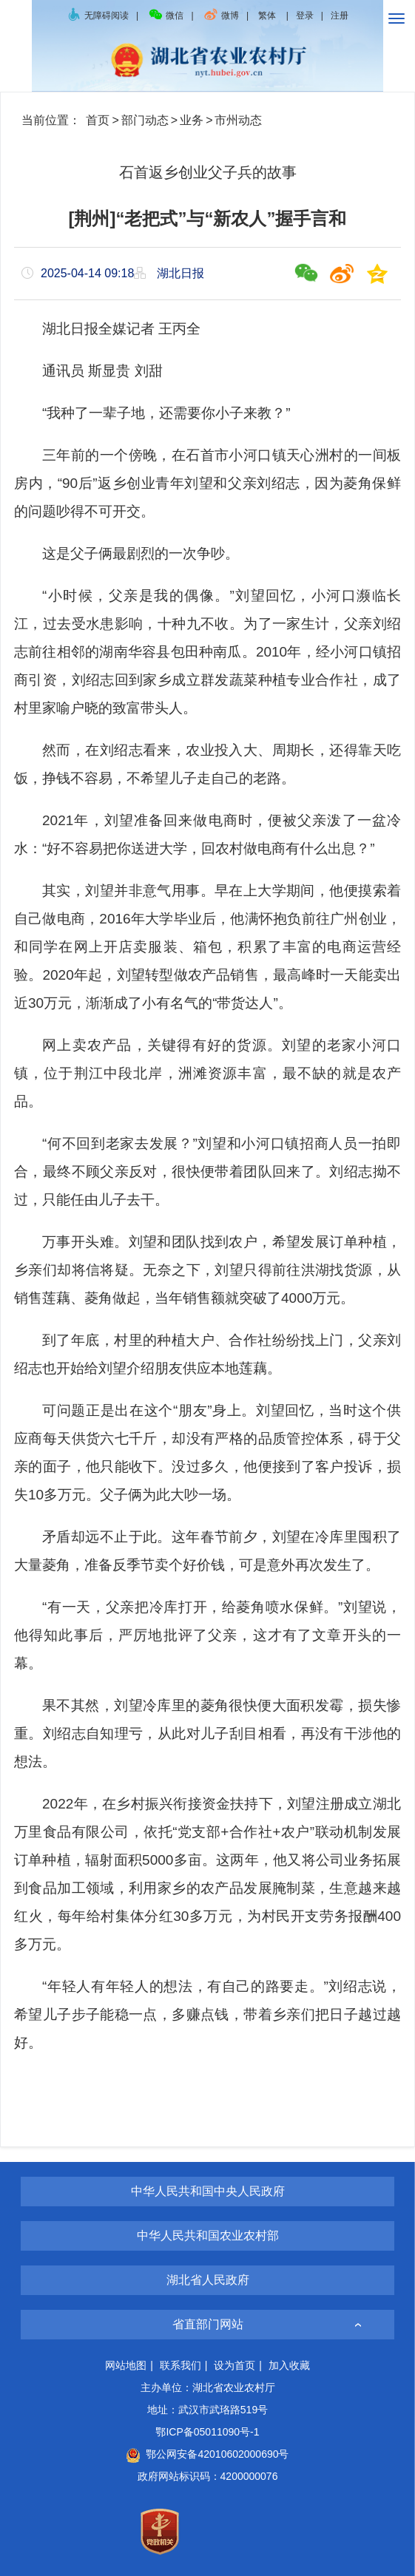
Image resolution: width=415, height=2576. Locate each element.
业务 (191, 120)
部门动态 (145, 120)
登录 (305, 15)
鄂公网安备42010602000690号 (207, 2454)
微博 (221, 15)
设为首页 (234, 2365)
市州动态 (238, 120)
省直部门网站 (207, 2324)
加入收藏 (289, 2365)
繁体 (267, 15)
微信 (165, 15)
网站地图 (125, 2365)
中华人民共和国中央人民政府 (208, 2191)
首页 (97, 120)
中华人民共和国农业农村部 (208, 2235)
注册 (339, 15)
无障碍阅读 (98, 15)
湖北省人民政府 (207, 2280)
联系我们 (180, 2365)
